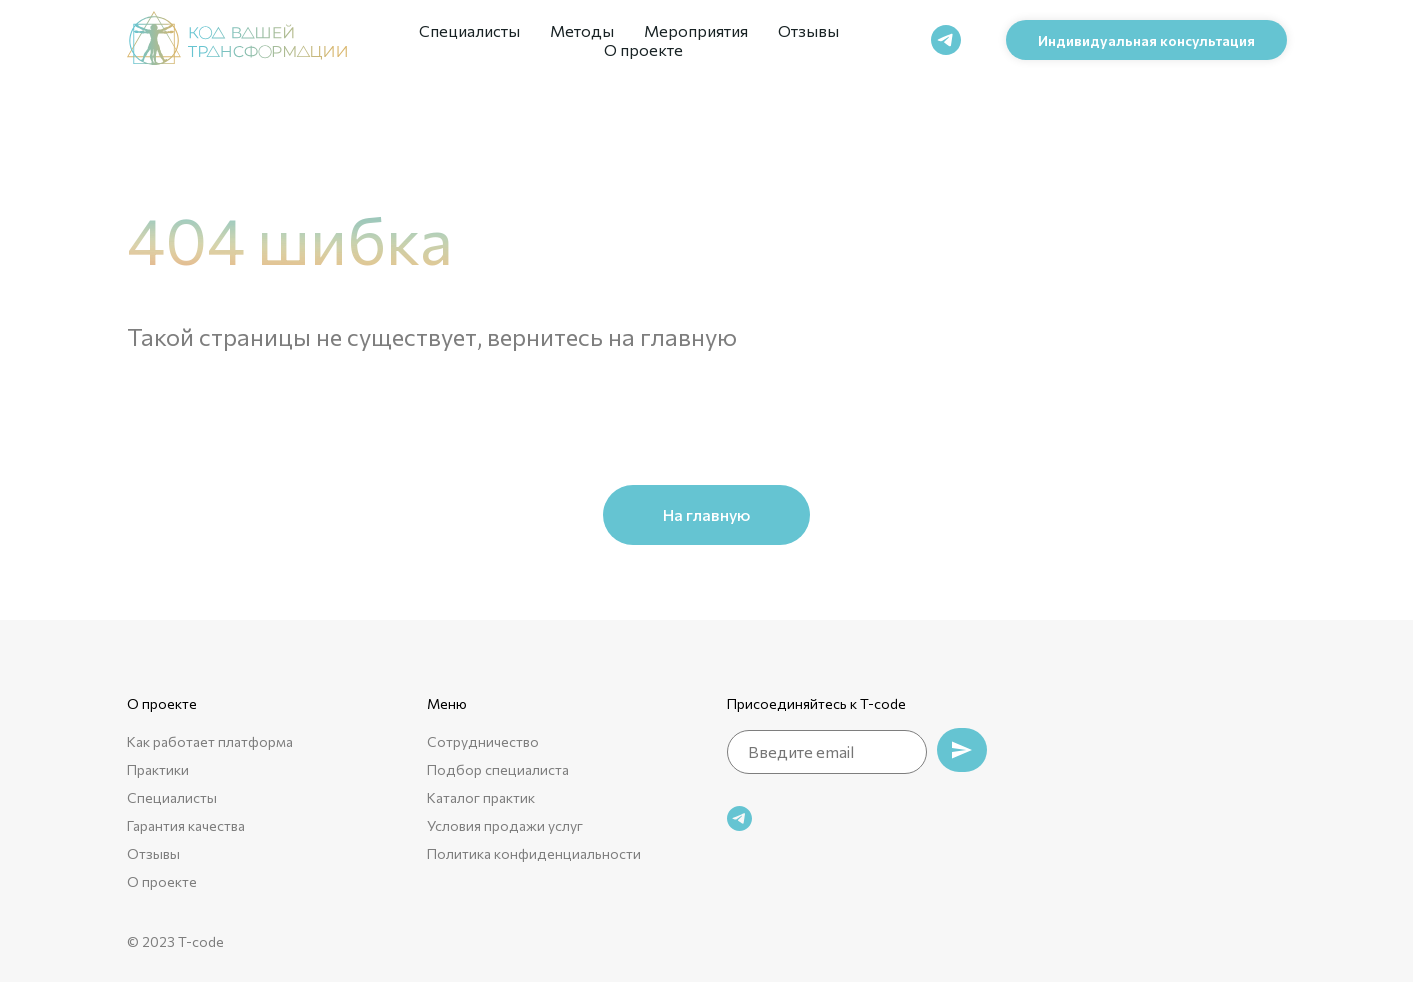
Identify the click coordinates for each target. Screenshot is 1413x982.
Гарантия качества (186, 825)
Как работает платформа (210, 741)
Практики (158, 769)
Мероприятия (696, 30)
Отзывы (808, 30)
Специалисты (469, 30)
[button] (1146, 40)
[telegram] (946, 40)
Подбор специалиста (498, 769)
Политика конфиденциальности (534, 853)
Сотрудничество (483, 741)
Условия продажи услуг (505, 825)
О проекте (643, 49)
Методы (582, 30)
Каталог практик (481, 797)
